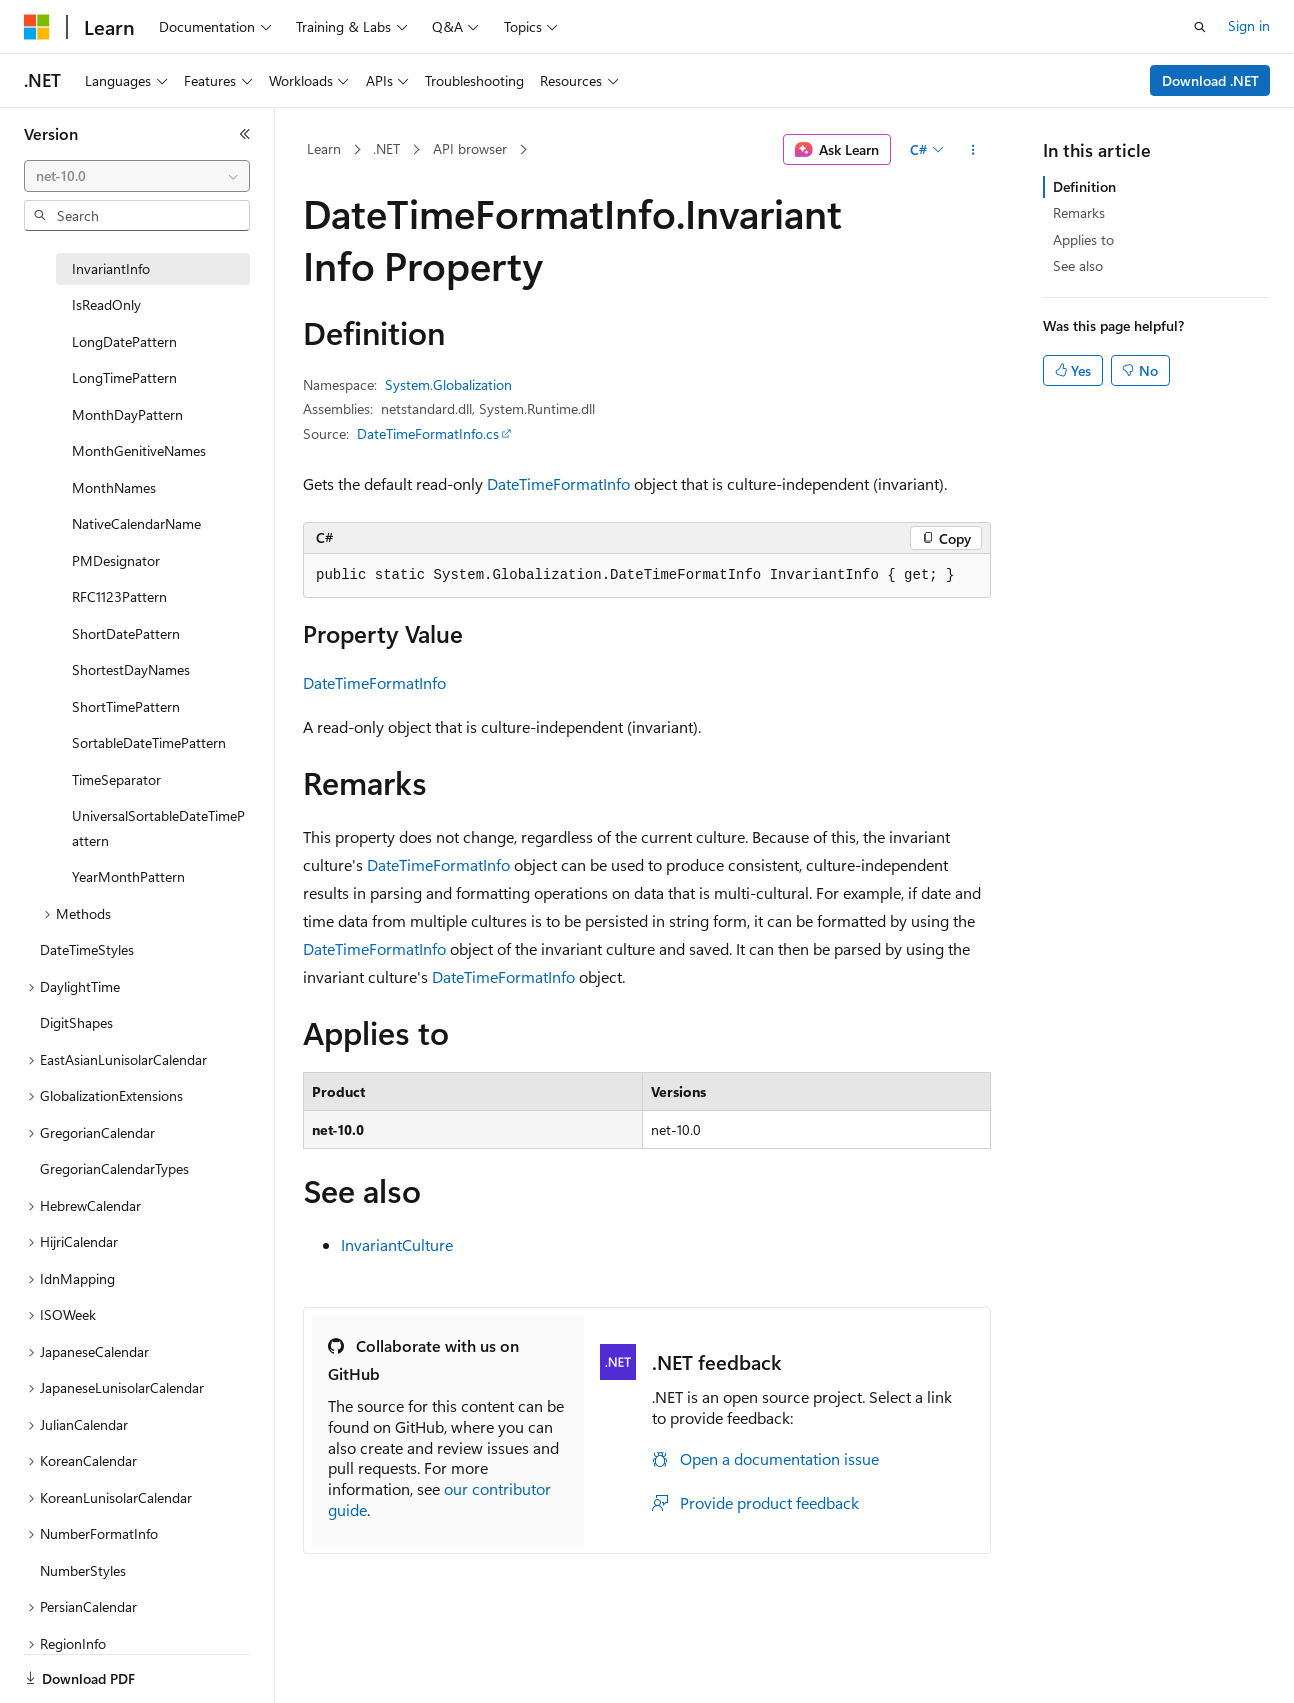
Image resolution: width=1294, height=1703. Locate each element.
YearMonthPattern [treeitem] (128, 876)
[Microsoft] (37, 27)
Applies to (1083, 239)
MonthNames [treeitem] (114, 487)
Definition (1084, 186)
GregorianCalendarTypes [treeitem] (114, 1168)
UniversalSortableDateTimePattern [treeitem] (158, 828)
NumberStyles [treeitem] (83, 1570)
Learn (324, 148)
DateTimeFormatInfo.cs (428, 433)
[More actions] (973, 150)
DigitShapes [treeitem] (76, 1022)
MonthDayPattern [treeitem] (127, 414)
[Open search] (1200, 27)
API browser (470, 148)
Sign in (1249, 25)
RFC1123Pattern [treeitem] (119, 596)
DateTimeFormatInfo (558, 483)
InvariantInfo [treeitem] (111, 268)
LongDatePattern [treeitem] (124, 341)
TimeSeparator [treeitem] (116, 779)
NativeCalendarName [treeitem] (136, 523)
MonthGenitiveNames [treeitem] (139, 450)
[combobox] (137, 176)
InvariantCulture (397, 1244)
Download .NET (1210, 80)
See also (1078, 265)
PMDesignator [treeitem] (116, 560)
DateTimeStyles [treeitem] (87, 949)
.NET (386, 148)
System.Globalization (448, 384)
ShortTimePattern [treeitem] (126, 706)
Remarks (1079, 212)
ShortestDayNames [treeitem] (131, 669)
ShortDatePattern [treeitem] (126, 633)
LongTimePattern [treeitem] (124, 377)
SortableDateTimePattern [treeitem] (149, 742)
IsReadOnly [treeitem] (106, 304)
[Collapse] (245, 134)
